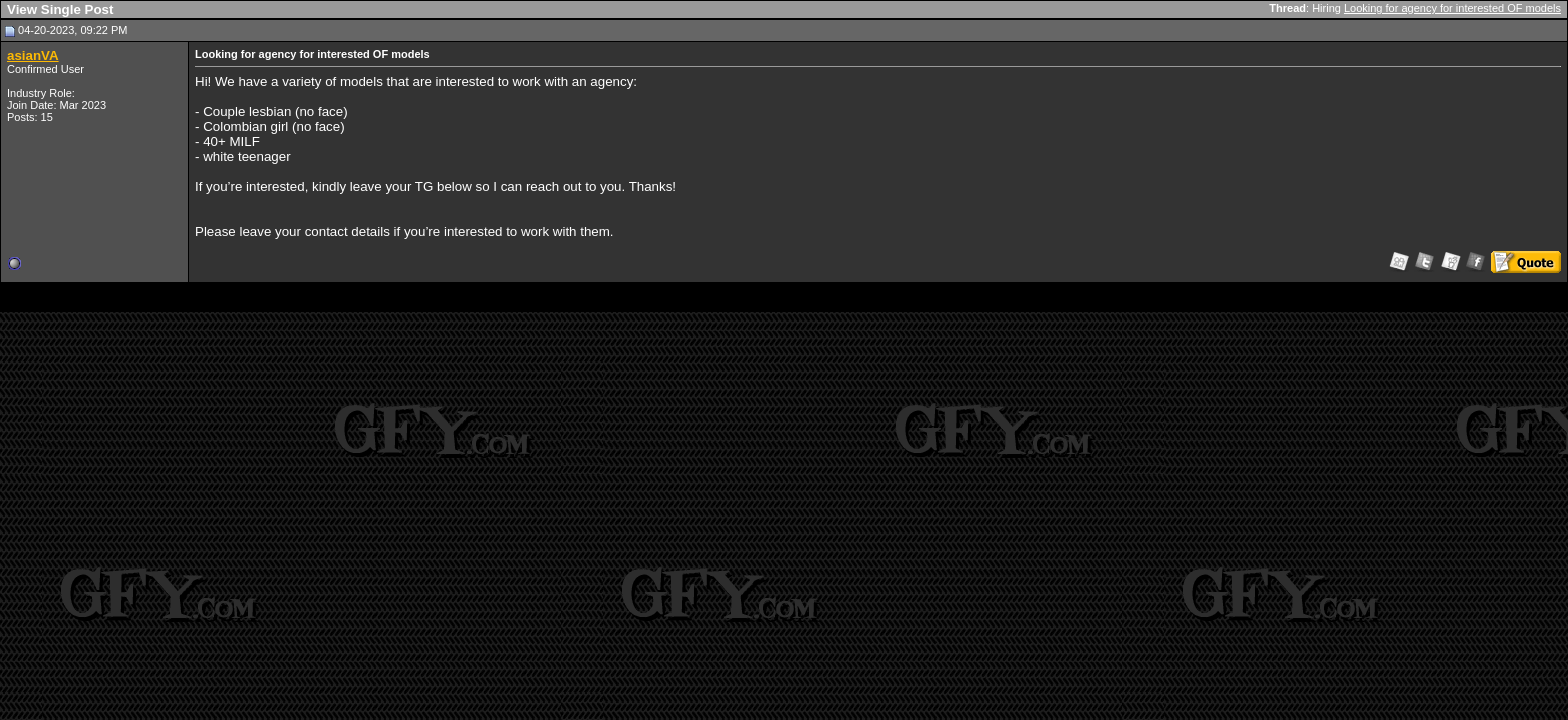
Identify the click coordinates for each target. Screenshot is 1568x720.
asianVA (33, 55)
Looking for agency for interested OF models (1452, 8)
